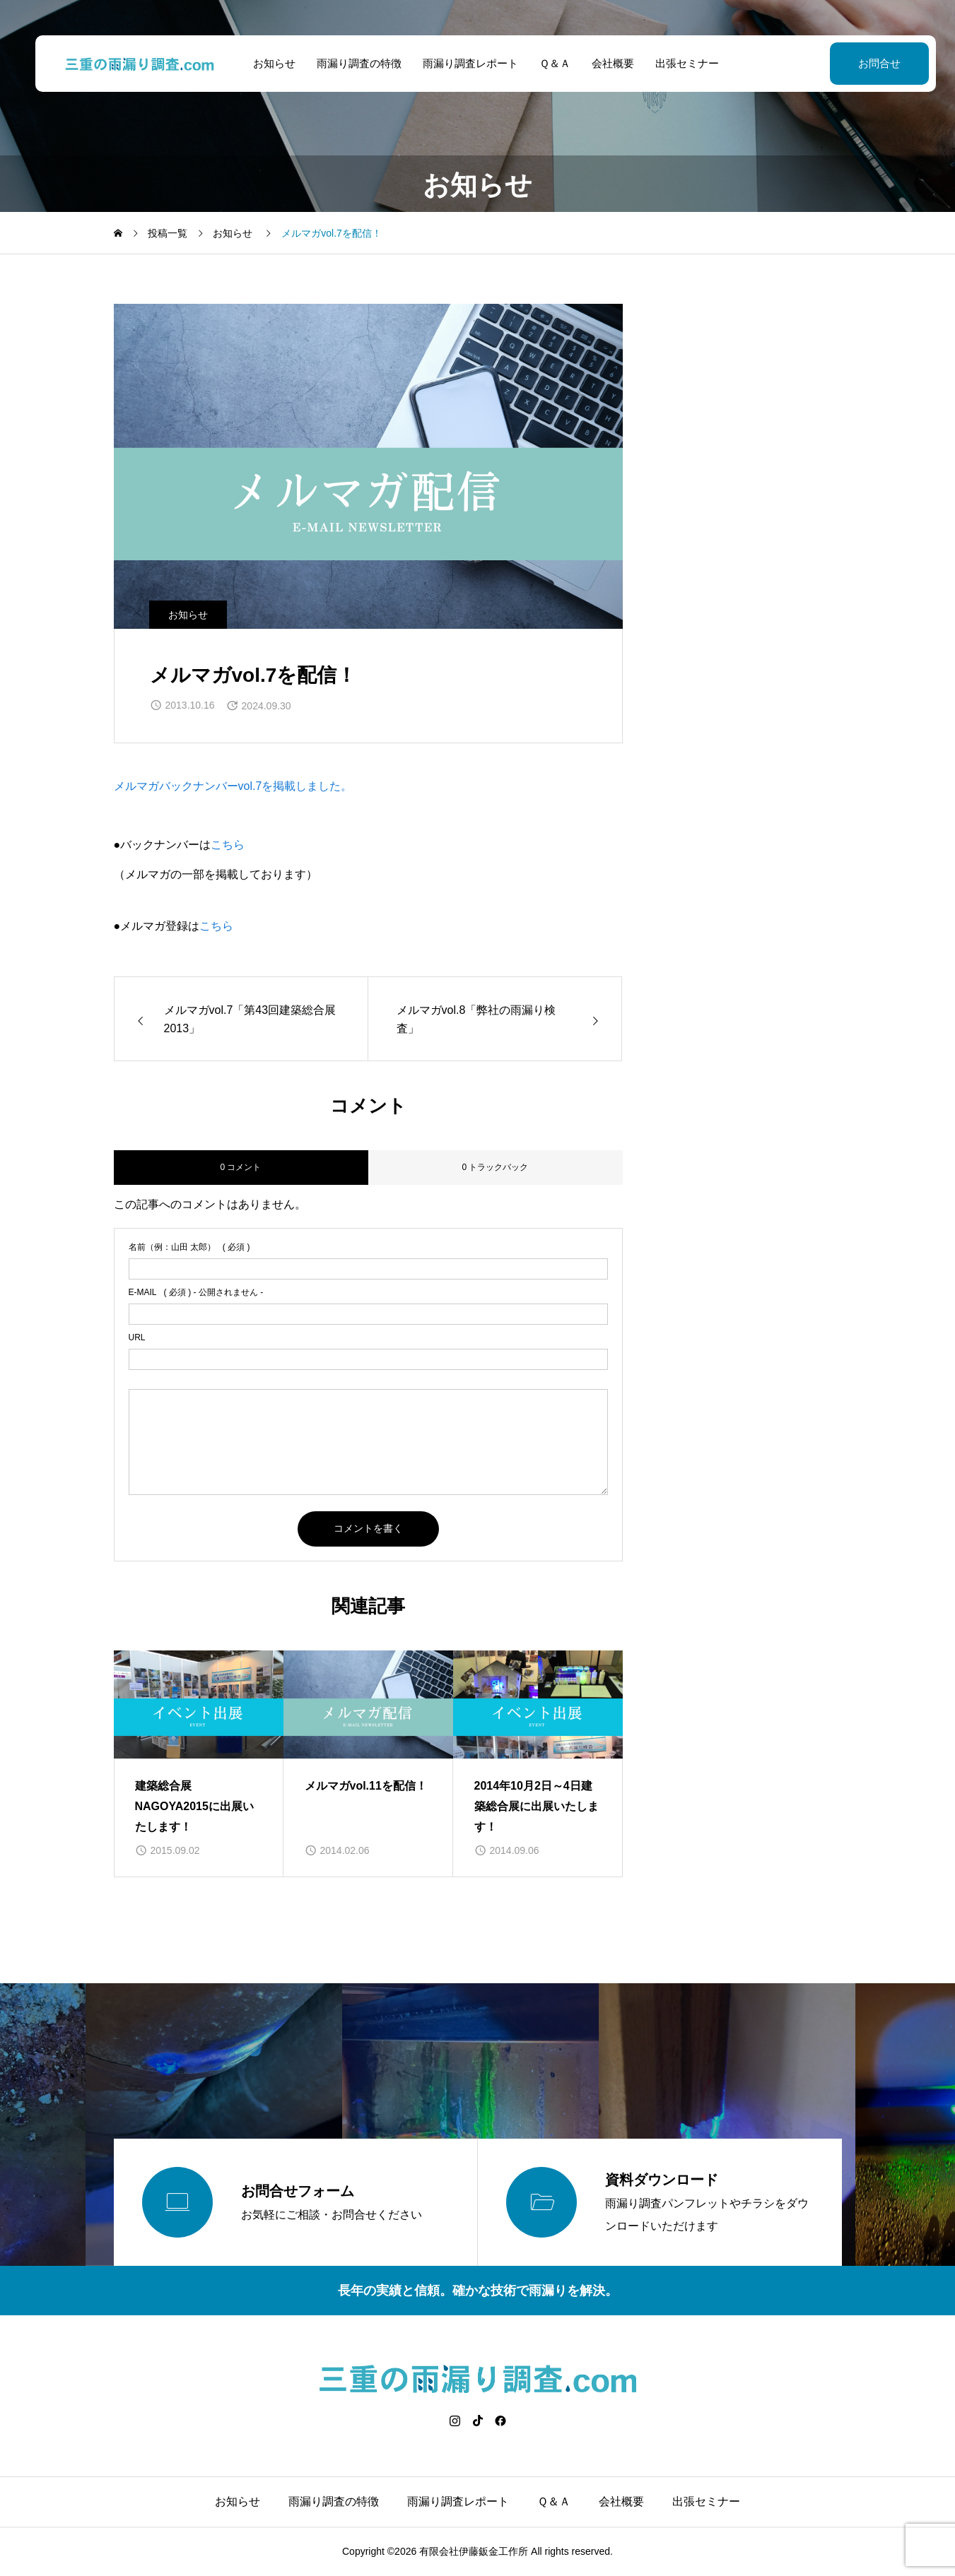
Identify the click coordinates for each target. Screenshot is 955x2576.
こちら (228, 845)
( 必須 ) (189, 1247)
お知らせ (266, 63)
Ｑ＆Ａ (546, 63)
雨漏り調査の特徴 (350, 63)
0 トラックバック (495, 1167)
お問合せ (863, 63)
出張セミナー (678, 63)
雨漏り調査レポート (462, 63)
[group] (198, 1763)
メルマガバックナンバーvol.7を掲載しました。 (233, 786)
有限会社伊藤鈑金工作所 (473, 2551)
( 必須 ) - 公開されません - (196, 1292)
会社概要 (604, 63)
